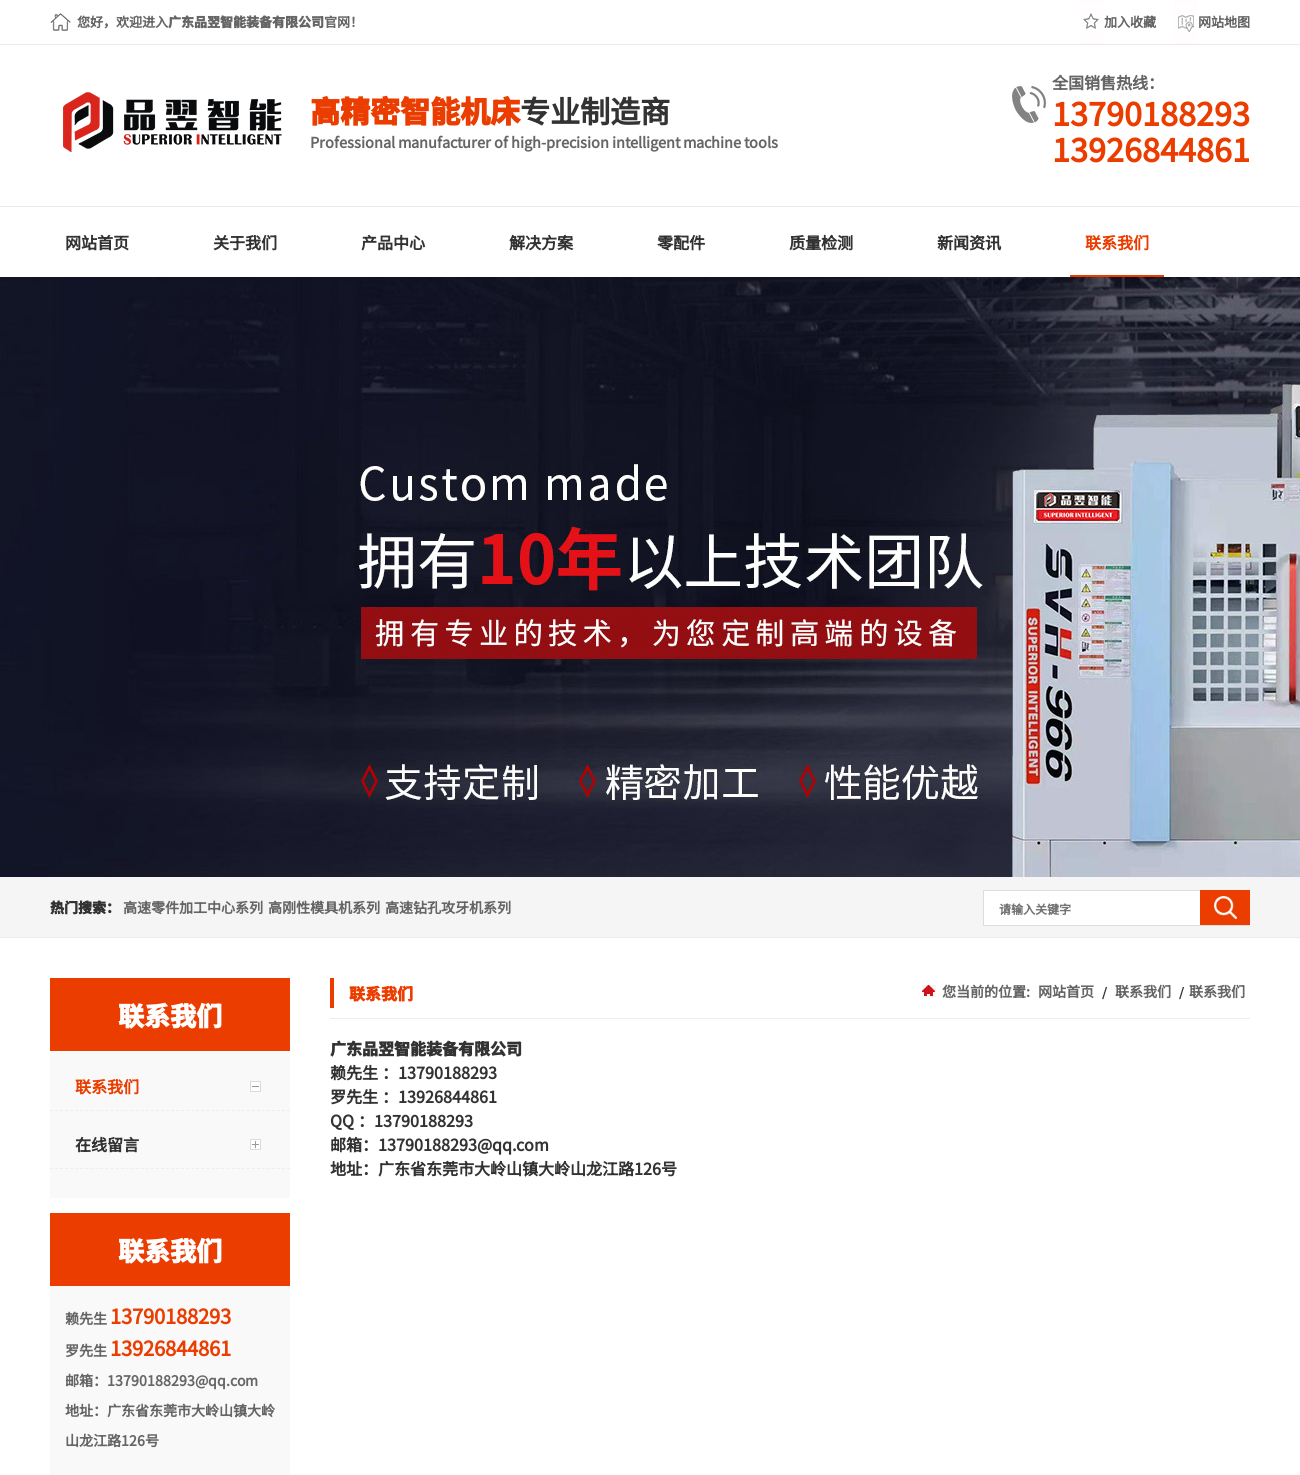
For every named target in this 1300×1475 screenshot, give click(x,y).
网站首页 (1066, 991)
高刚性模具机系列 (324, 907)
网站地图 (1224, 21)
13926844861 (1151, 148)
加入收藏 (1130, 21)
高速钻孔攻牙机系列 (448, 907)
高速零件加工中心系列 (193, 907)
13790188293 (1151, 112)
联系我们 (1143, 991)
